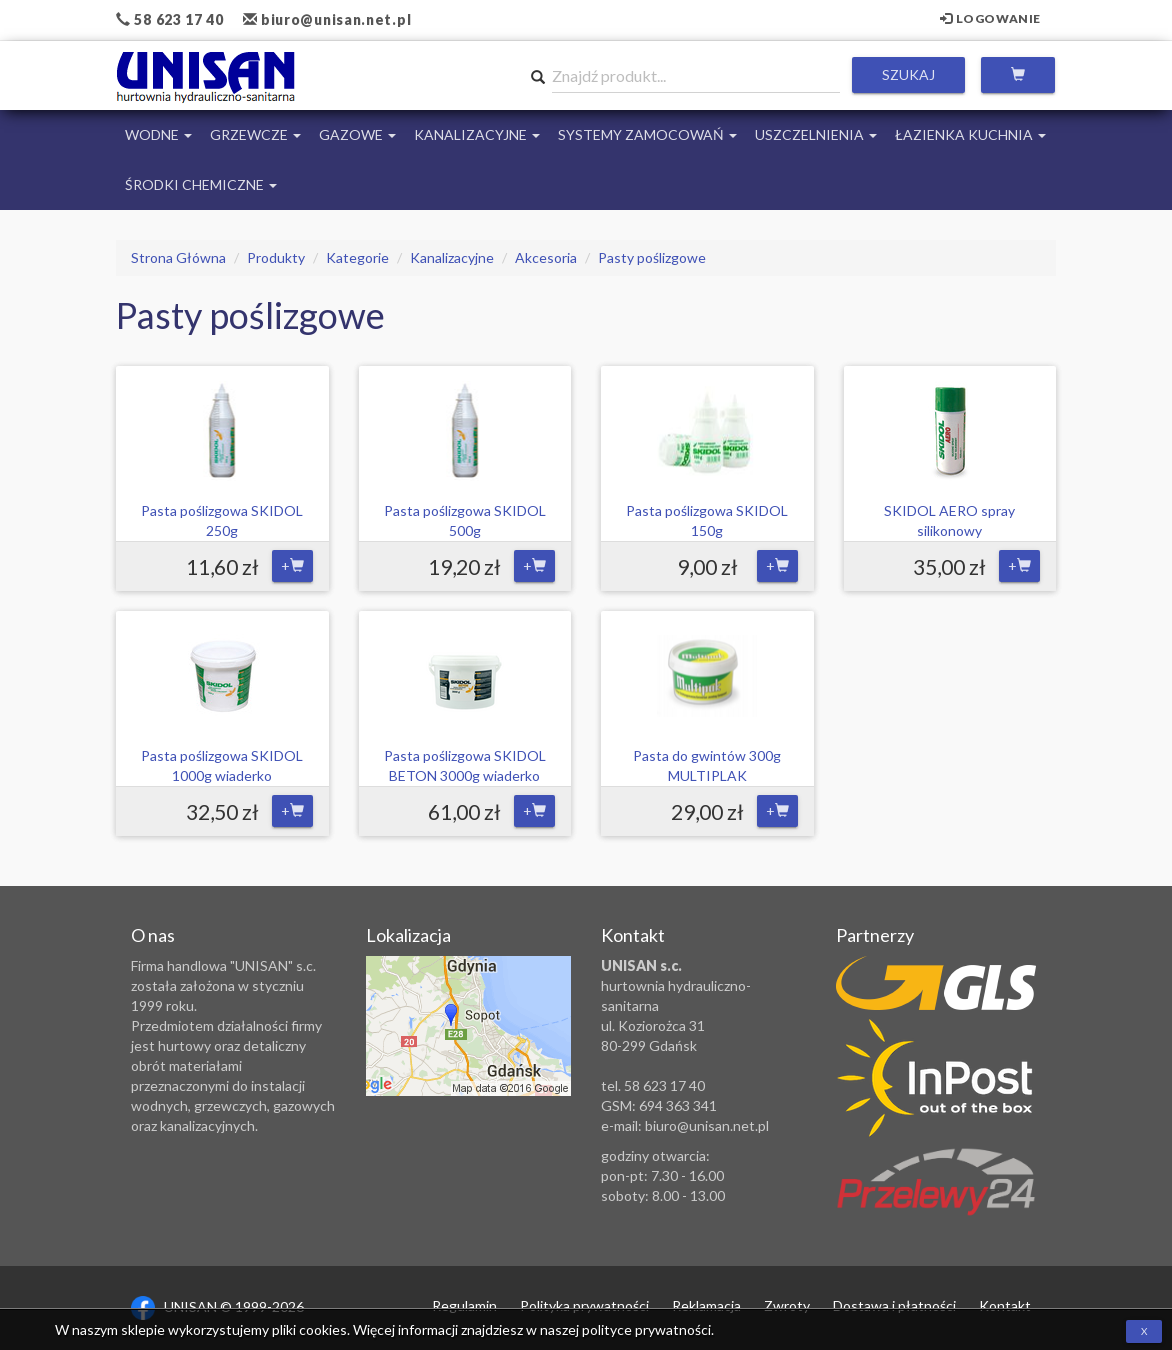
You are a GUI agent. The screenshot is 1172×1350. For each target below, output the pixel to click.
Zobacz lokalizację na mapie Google (468, 1026)
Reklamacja (706, 1305)
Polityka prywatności (584, 1305)
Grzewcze (255, 134)
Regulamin (464, 1305)
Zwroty (787, 1305)
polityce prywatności (646, 1329)
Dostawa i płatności (894, 1305)
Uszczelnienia (816, 134)
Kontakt (1005, 1305)
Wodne (158, 134)
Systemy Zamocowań (647, 134)
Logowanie (990, 18)
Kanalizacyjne (477, 134)
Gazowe (357, 134)
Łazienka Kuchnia (970, 134)
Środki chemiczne (201, 184)
